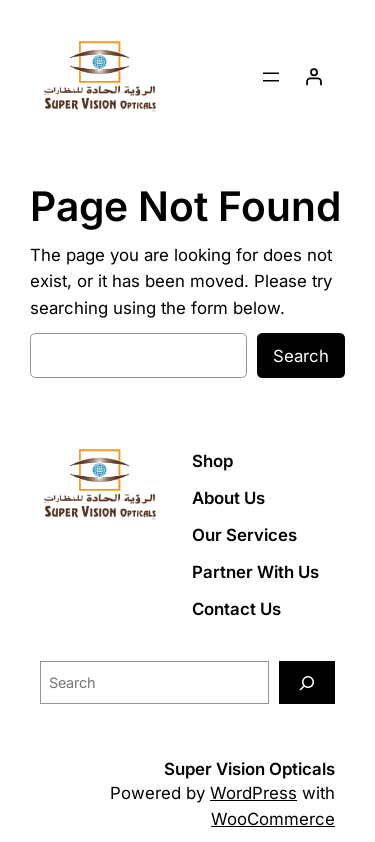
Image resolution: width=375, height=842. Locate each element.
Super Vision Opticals (249, 769)
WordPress (253, 793)
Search (301, 356)
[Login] (314, 77)
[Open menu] (271, 77)
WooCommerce (273, 819)
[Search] (307, 682)
